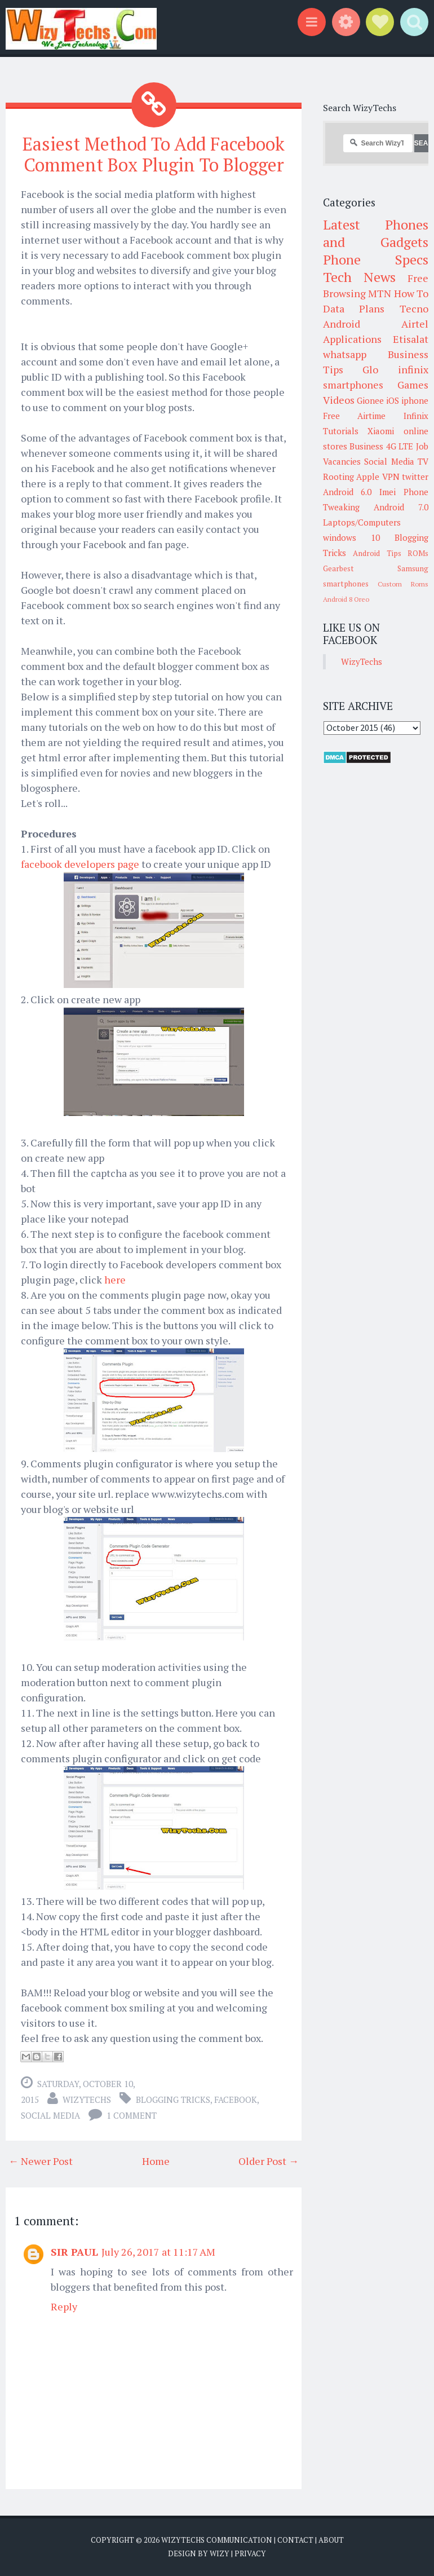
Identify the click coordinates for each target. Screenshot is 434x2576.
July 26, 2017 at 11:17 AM (158, 2252)
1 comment (132, 2115)
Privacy (250, 2553)
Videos (339, 400)
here (115, 1279)
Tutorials (340, 430)
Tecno (414, 308)
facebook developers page (80, 864)
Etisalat (410, 339)
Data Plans (354, 308)
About (331, 2540)
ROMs (418, 553)
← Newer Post (40, 2161)
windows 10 (351, 537)
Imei (387, 491)
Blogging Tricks (173, 2099)
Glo (370, 369)
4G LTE (400, 446)
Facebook (235, 2099)
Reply (64, 2306)
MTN (379, 293)
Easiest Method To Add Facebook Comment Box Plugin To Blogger (154, 154)
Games (412, 384)
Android (341, 323)
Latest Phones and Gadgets (376, 233)
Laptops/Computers (362, 522)
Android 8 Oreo (346, 599)
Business (366, 446)
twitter (415, 476)
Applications (352, 339)
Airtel (414, 323)
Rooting (338, 476)
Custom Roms (403, 584)
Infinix (416, 415)
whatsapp (344, 354)
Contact (295, 2540)
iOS (392, 400)
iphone (414, 400)
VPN (391, 476)
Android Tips (377, 553)
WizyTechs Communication (216, 2540)
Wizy (219, 2553)
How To (411, 293)
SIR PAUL (74, 2252)
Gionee (370, 400)
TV (423, 461)
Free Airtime (354, 415)
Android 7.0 (401, 507)
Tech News (359, 277)
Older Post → (268, 2161)
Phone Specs (376, 259)
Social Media (50, 2115)
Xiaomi (380, 430)
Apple (367, 476)
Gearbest (338, 568)
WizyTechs (87, 2099)
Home (156, 2161)
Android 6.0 (347, 491)
